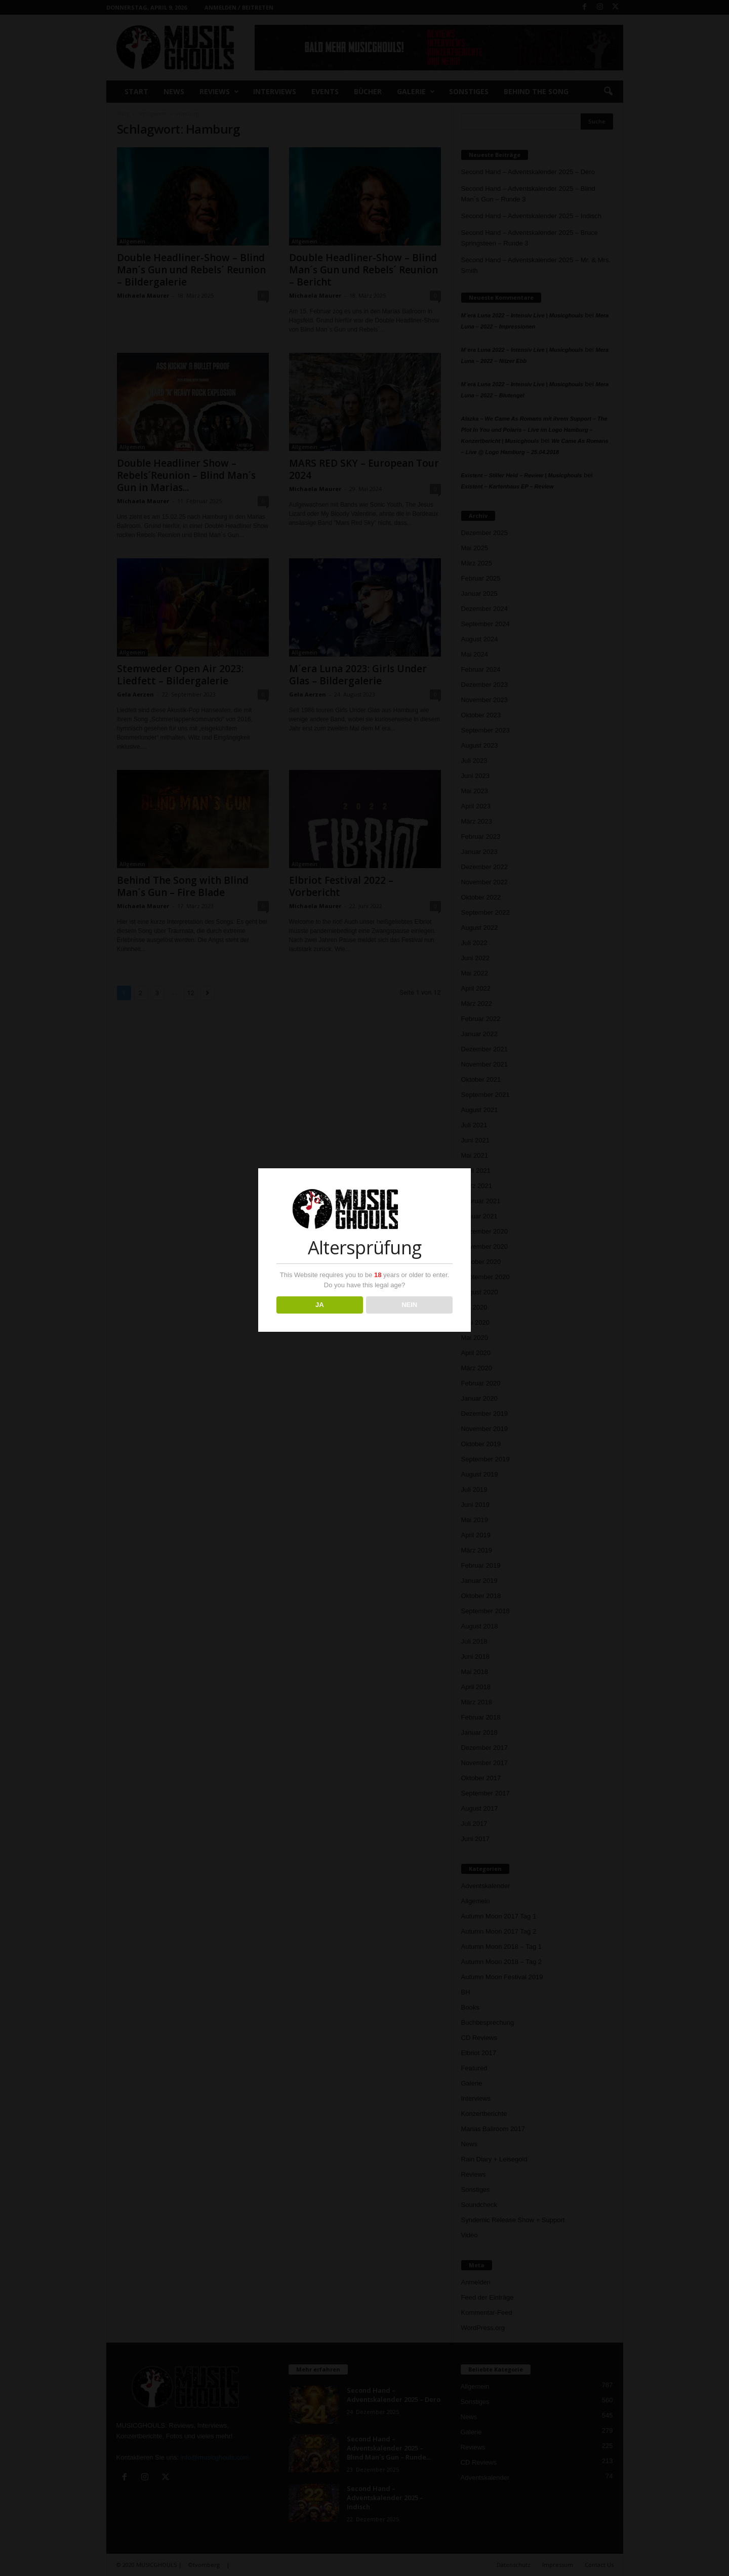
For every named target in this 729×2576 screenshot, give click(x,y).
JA (319, 1305)
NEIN (409, 1305)
